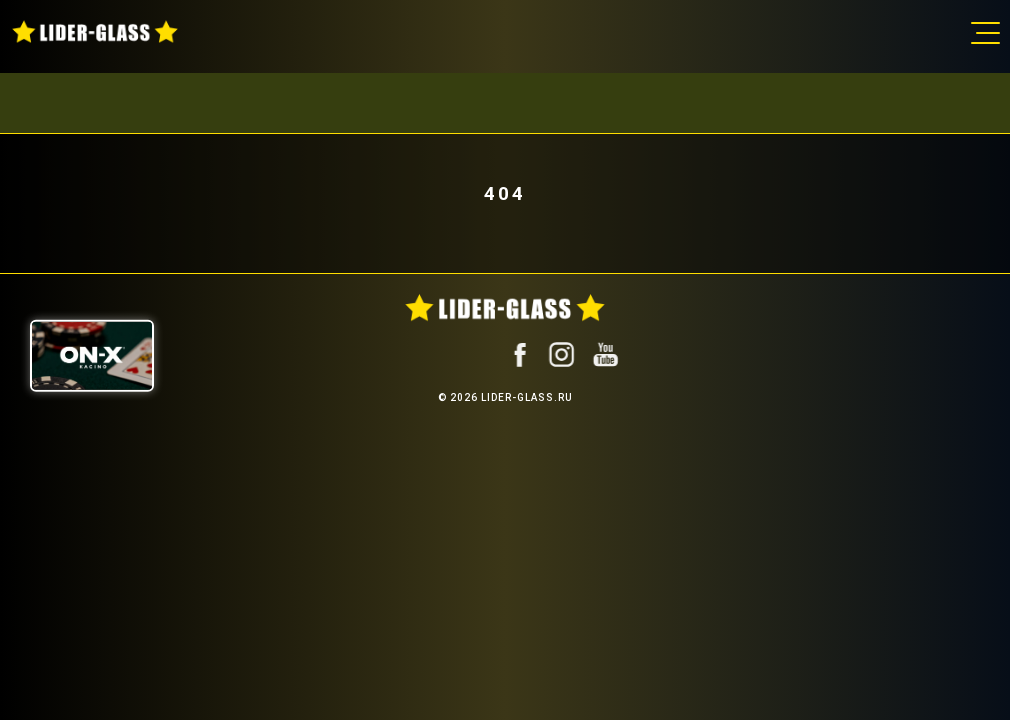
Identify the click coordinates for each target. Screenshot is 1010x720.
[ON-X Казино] (92, 356)
